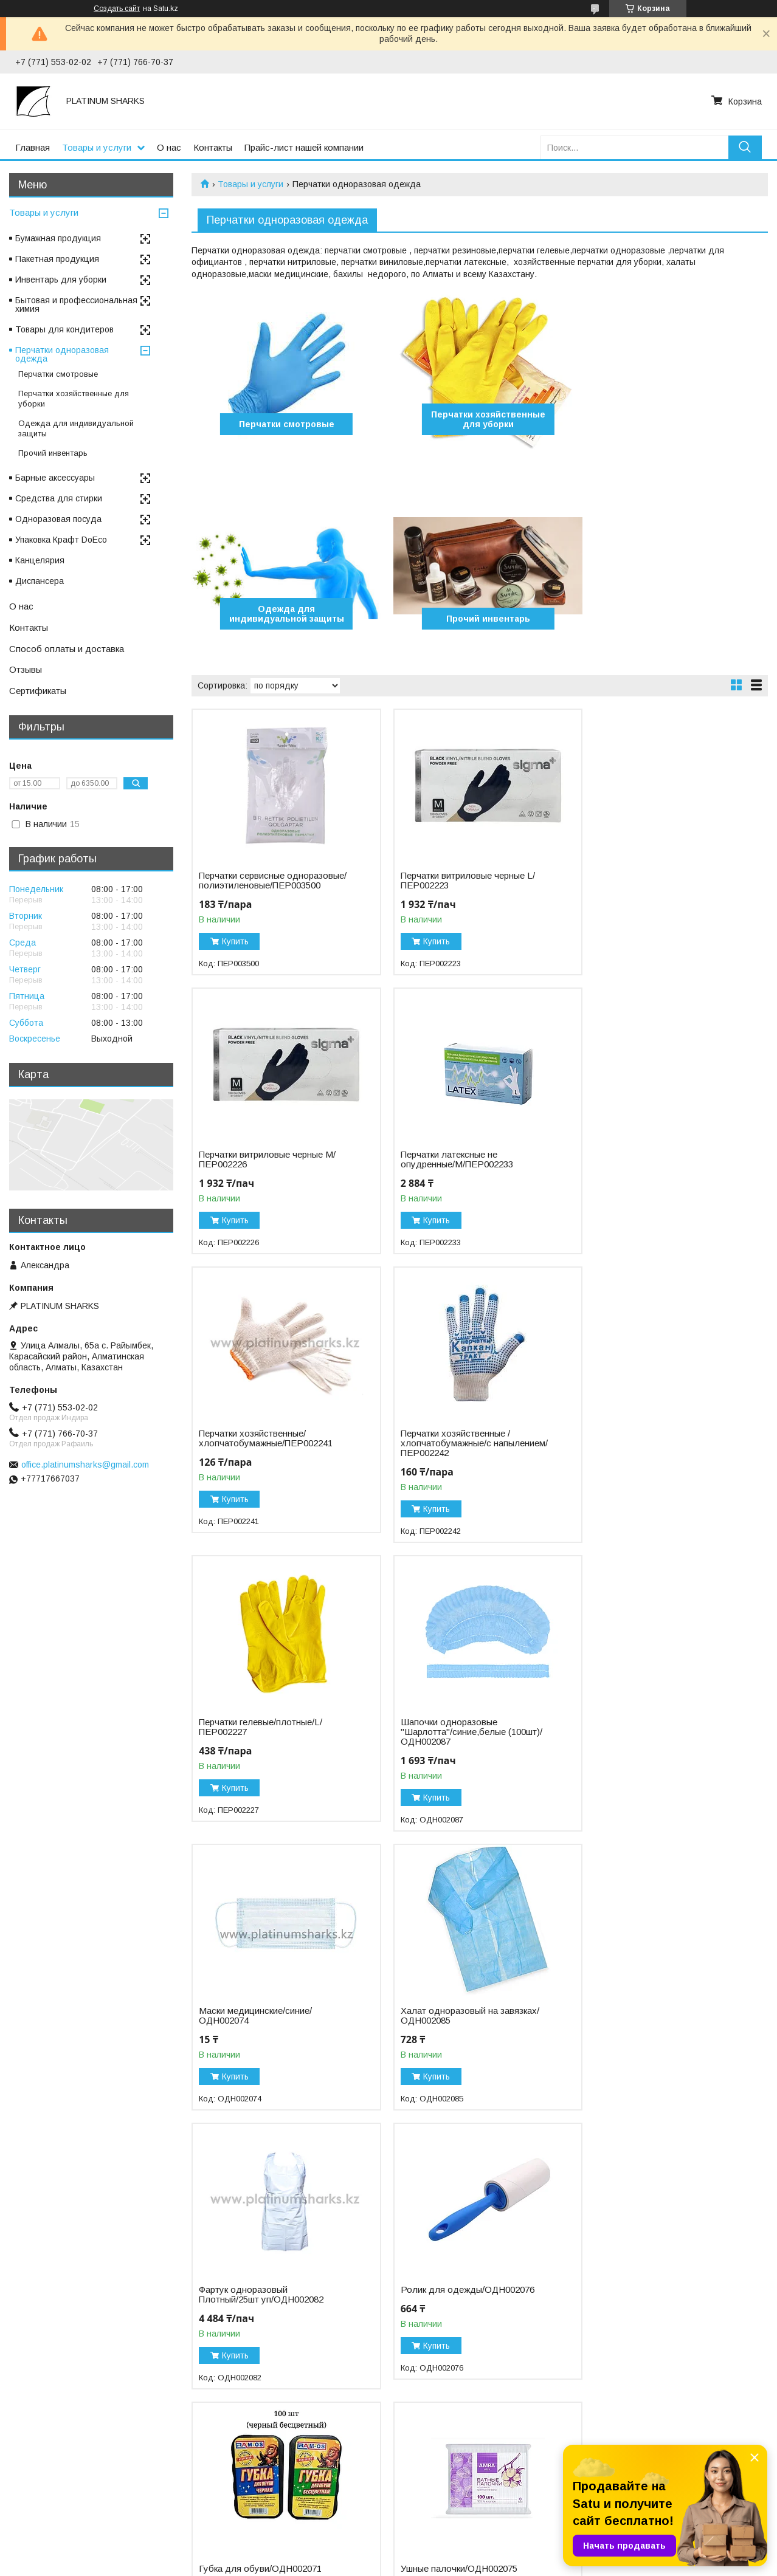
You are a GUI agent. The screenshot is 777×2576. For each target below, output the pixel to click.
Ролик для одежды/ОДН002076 (658, 1742)
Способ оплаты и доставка (66, 649)
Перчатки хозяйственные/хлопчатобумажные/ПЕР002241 (462, 1169)
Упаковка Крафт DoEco (61, 539)
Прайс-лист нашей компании (304, 147)
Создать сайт (117, 8)
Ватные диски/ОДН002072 (646, 2020)
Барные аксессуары (55, 478)
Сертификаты (37, 690)
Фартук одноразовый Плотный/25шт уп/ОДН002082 (457, 1746)
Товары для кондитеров (64, 329)
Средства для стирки (58, 498)
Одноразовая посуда (58, 519)
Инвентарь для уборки (60, 279)
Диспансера (39, 581)
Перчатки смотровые (283, 424)
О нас (169, 147)
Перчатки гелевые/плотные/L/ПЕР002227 (260, 1458)
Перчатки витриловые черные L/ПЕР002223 (462, 880)
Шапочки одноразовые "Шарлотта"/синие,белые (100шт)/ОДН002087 (466, 1462)
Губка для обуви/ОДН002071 (260, 2020)
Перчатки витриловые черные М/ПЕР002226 (659, 880)
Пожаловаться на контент (425, 2564)
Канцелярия (39, 560)
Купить (235, 951)
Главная (32, 147)
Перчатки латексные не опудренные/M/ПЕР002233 (255, 1169)
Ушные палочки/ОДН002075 (453, 2020)
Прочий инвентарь (284, 618)
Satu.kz (441, 2553)
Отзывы (25, 669)
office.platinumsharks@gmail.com (85, 1464)
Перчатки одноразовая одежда (62, 354)
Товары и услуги (96, 147)
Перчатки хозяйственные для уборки (480, 419)
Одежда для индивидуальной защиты (675, 419)
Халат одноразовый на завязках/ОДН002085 (268, 1746)
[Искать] (745, 147)
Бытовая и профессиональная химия (76, 304)
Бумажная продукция (58, 238)
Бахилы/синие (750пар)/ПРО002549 (248, 2294)
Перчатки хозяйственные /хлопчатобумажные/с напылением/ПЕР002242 (645, 1174)
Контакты (212, 147)
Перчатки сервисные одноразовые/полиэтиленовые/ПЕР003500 (265, 885)
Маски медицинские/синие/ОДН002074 (647, 1458)
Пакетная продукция (57, 259)
